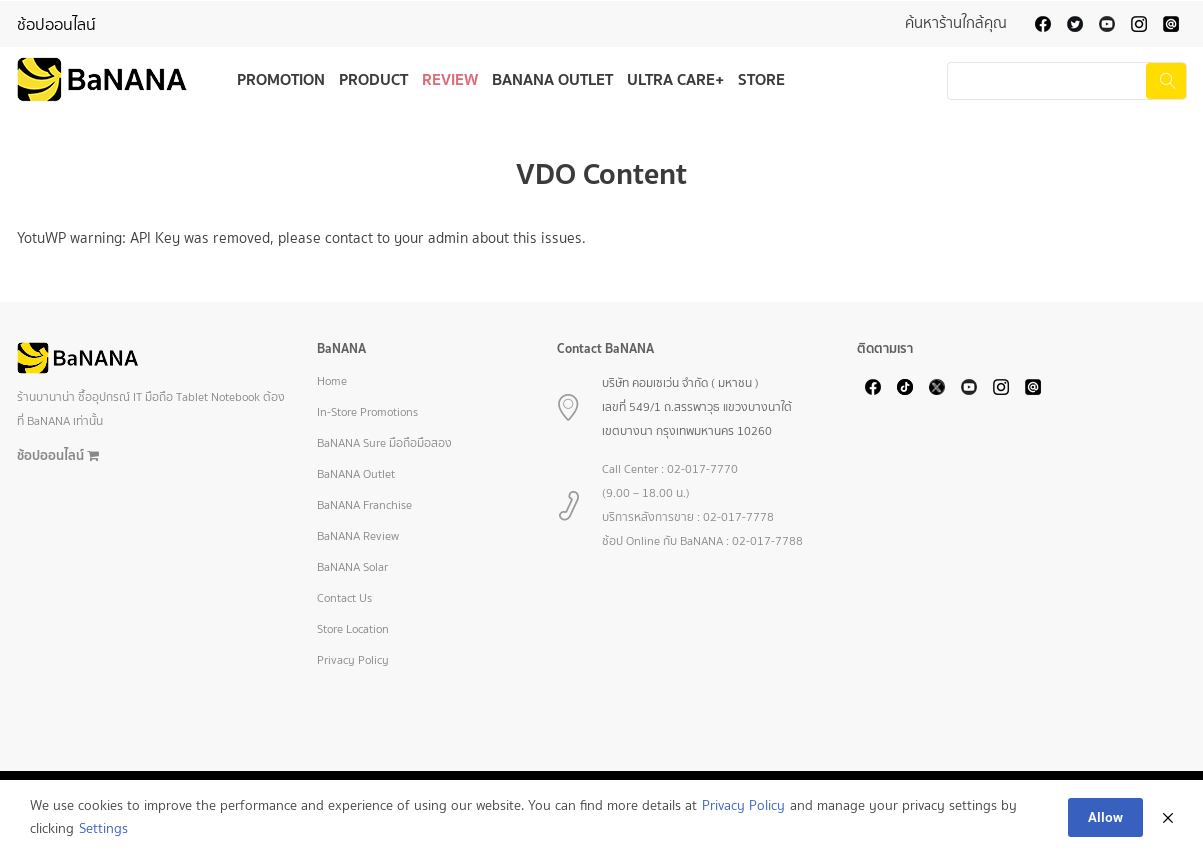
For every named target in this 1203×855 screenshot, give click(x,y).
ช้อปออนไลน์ (56, 24)
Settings (103, 828)
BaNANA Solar (352, 567)
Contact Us (344, 598)
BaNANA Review (358, 536)
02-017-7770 (702, 469)
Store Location (353, 629)
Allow (1105, 817)
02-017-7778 (738, 517)
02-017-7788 (767, 541)
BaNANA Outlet (552, 79)
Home (332, 381)
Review (450, 79)
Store (761, 79)
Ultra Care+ (675, 79)
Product (373, 79)
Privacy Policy (353, 660)
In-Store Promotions (367, 412)
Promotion (281, 79)
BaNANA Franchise (364, 505)
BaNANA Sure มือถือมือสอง (384, 443)
